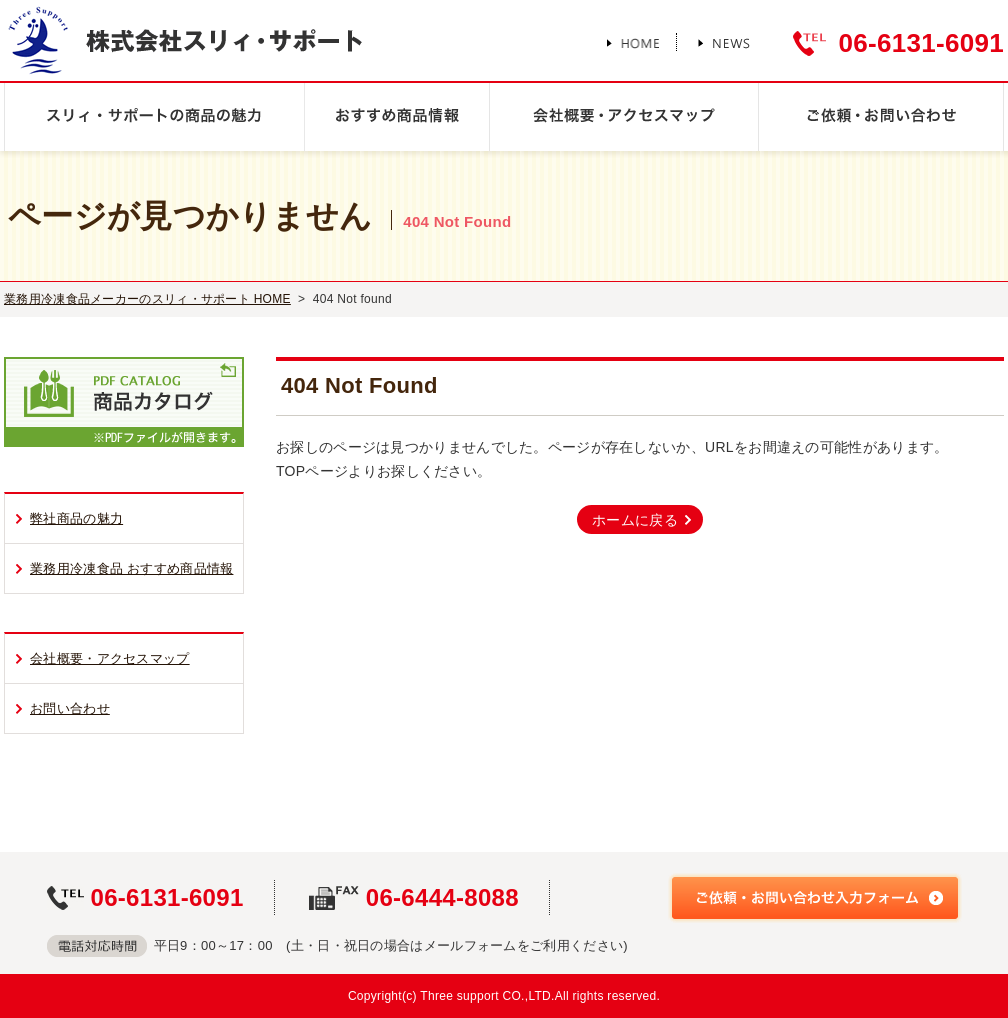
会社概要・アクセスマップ (110, 658)
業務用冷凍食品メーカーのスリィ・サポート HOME (147, 299)
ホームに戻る (635, 520)
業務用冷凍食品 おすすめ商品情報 (131, 568)
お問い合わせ (70, 708)
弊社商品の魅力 (76, 518)
